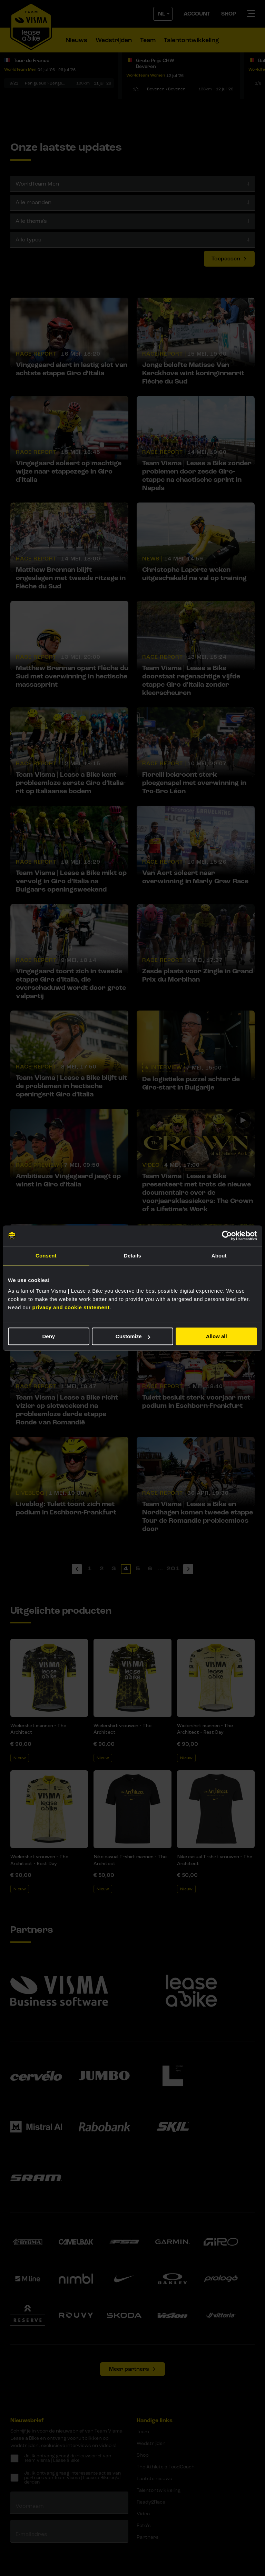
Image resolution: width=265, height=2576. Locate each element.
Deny (48, 1336)
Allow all (216, 1336)
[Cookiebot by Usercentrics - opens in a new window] (227, 1236)
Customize (133, 1336)
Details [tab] (132, 1256)
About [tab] (219, 1256)
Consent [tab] (46, 1256)
